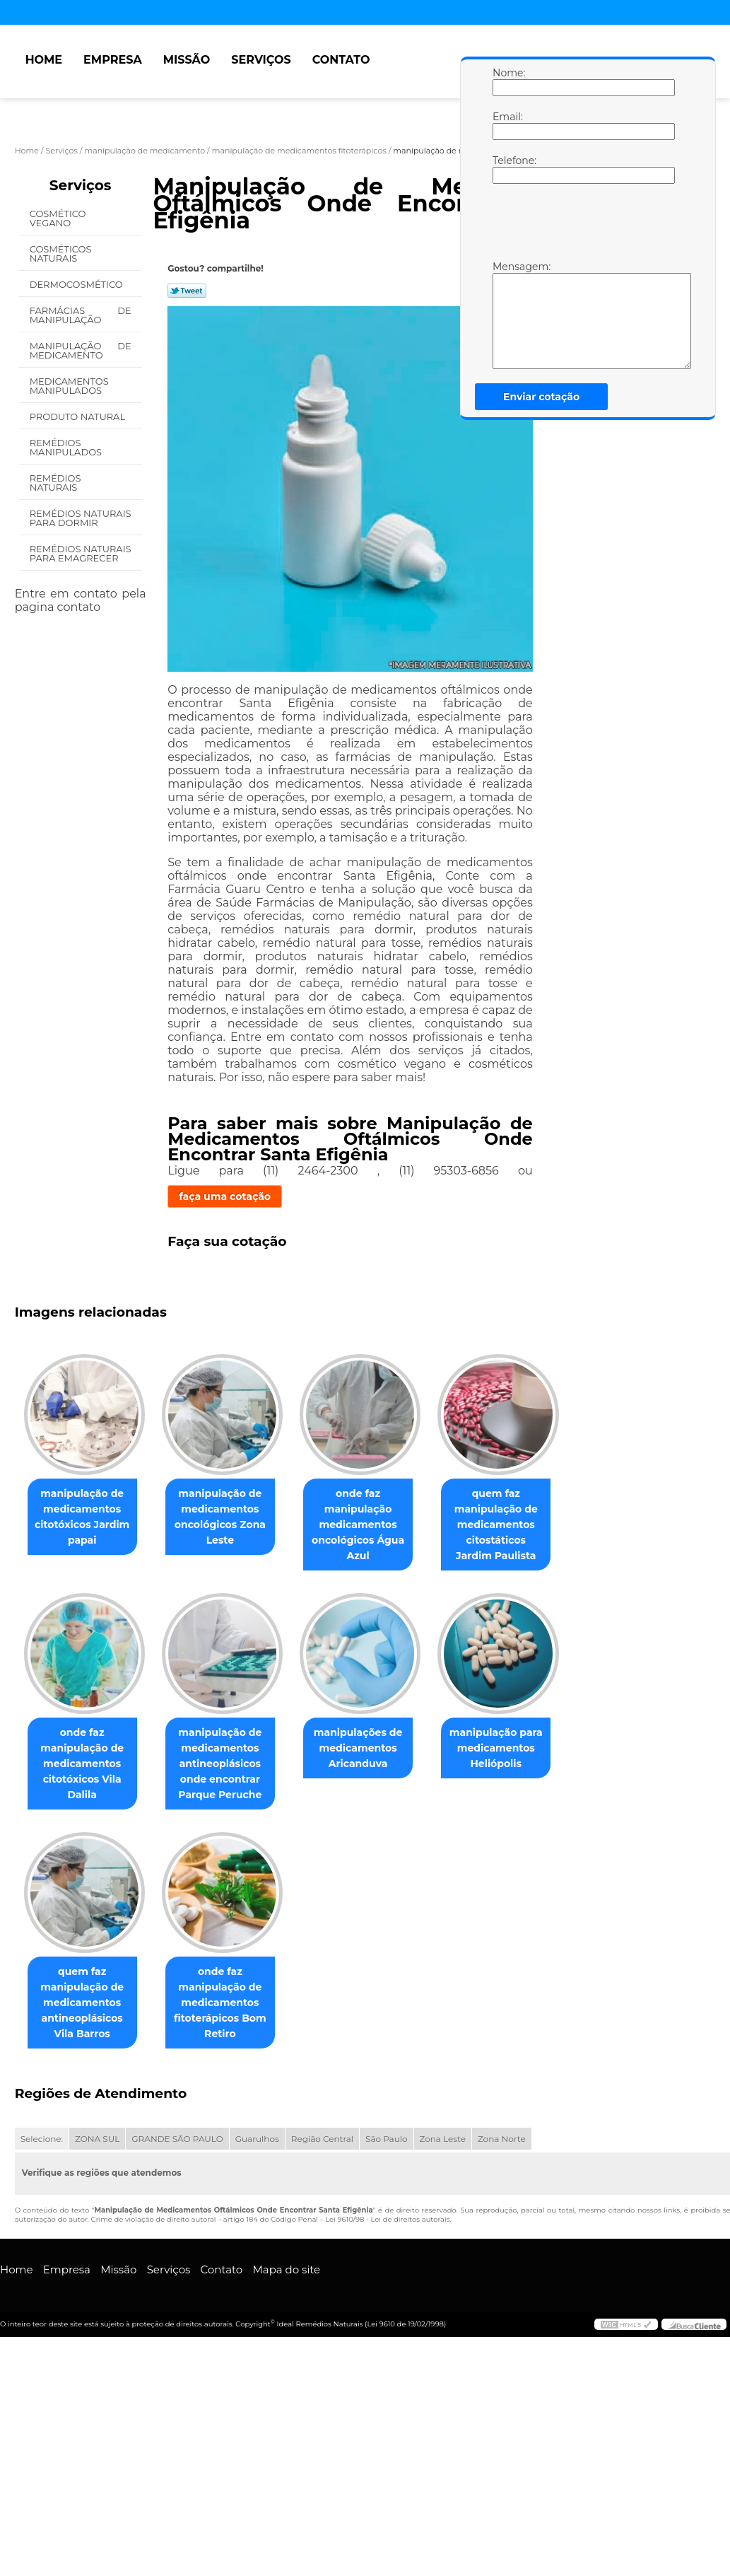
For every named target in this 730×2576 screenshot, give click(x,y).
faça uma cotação (225, 1196)
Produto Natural (79, 416)
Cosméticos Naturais (61, 253)
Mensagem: (507, 314)
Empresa (112, 59)
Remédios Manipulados (67, 447)
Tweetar (186, 291)
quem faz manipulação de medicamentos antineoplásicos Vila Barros (84, 2004)
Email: (507, 125)
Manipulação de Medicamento (80, 350)
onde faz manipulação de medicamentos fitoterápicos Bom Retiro (228, 2004)
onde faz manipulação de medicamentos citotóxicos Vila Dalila (84, 1764)
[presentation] (582, 225)
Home (43, 59)
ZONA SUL (97, 2141)
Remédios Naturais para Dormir (80, 518)
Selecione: (41, 2141)
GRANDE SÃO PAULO (177, 2141)
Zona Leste (443, 2141)
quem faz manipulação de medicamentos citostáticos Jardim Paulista (515, 1525)
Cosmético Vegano (58, 218)
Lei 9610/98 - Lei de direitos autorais (387, 2222)
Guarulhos (257, 2141)
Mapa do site (286, 2271)
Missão (187, 59)
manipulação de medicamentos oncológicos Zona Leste (228, 1517)
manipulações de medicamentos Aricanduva (372, 1749)
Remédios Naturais (55, 482)
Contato (341, 59)
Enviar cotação (541, 396)
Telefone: (507, 169)
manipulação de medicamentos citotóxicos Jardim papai (84, 1517)
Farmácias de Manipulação (80, 315)
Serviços (260, 59)
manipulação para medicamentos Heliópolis (516, 1749)
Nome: (507, 81)
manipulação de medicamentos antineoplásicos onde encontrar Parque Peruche (228, 1764)
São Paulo (386, 2141)
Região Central (322, 2141)
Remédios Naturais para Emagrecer (80, 553)
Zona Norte (502, 2141)
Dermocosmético (77, 284)
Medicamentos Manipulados (69, 385)
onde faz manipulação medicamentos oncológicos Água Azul (372, 1525)
